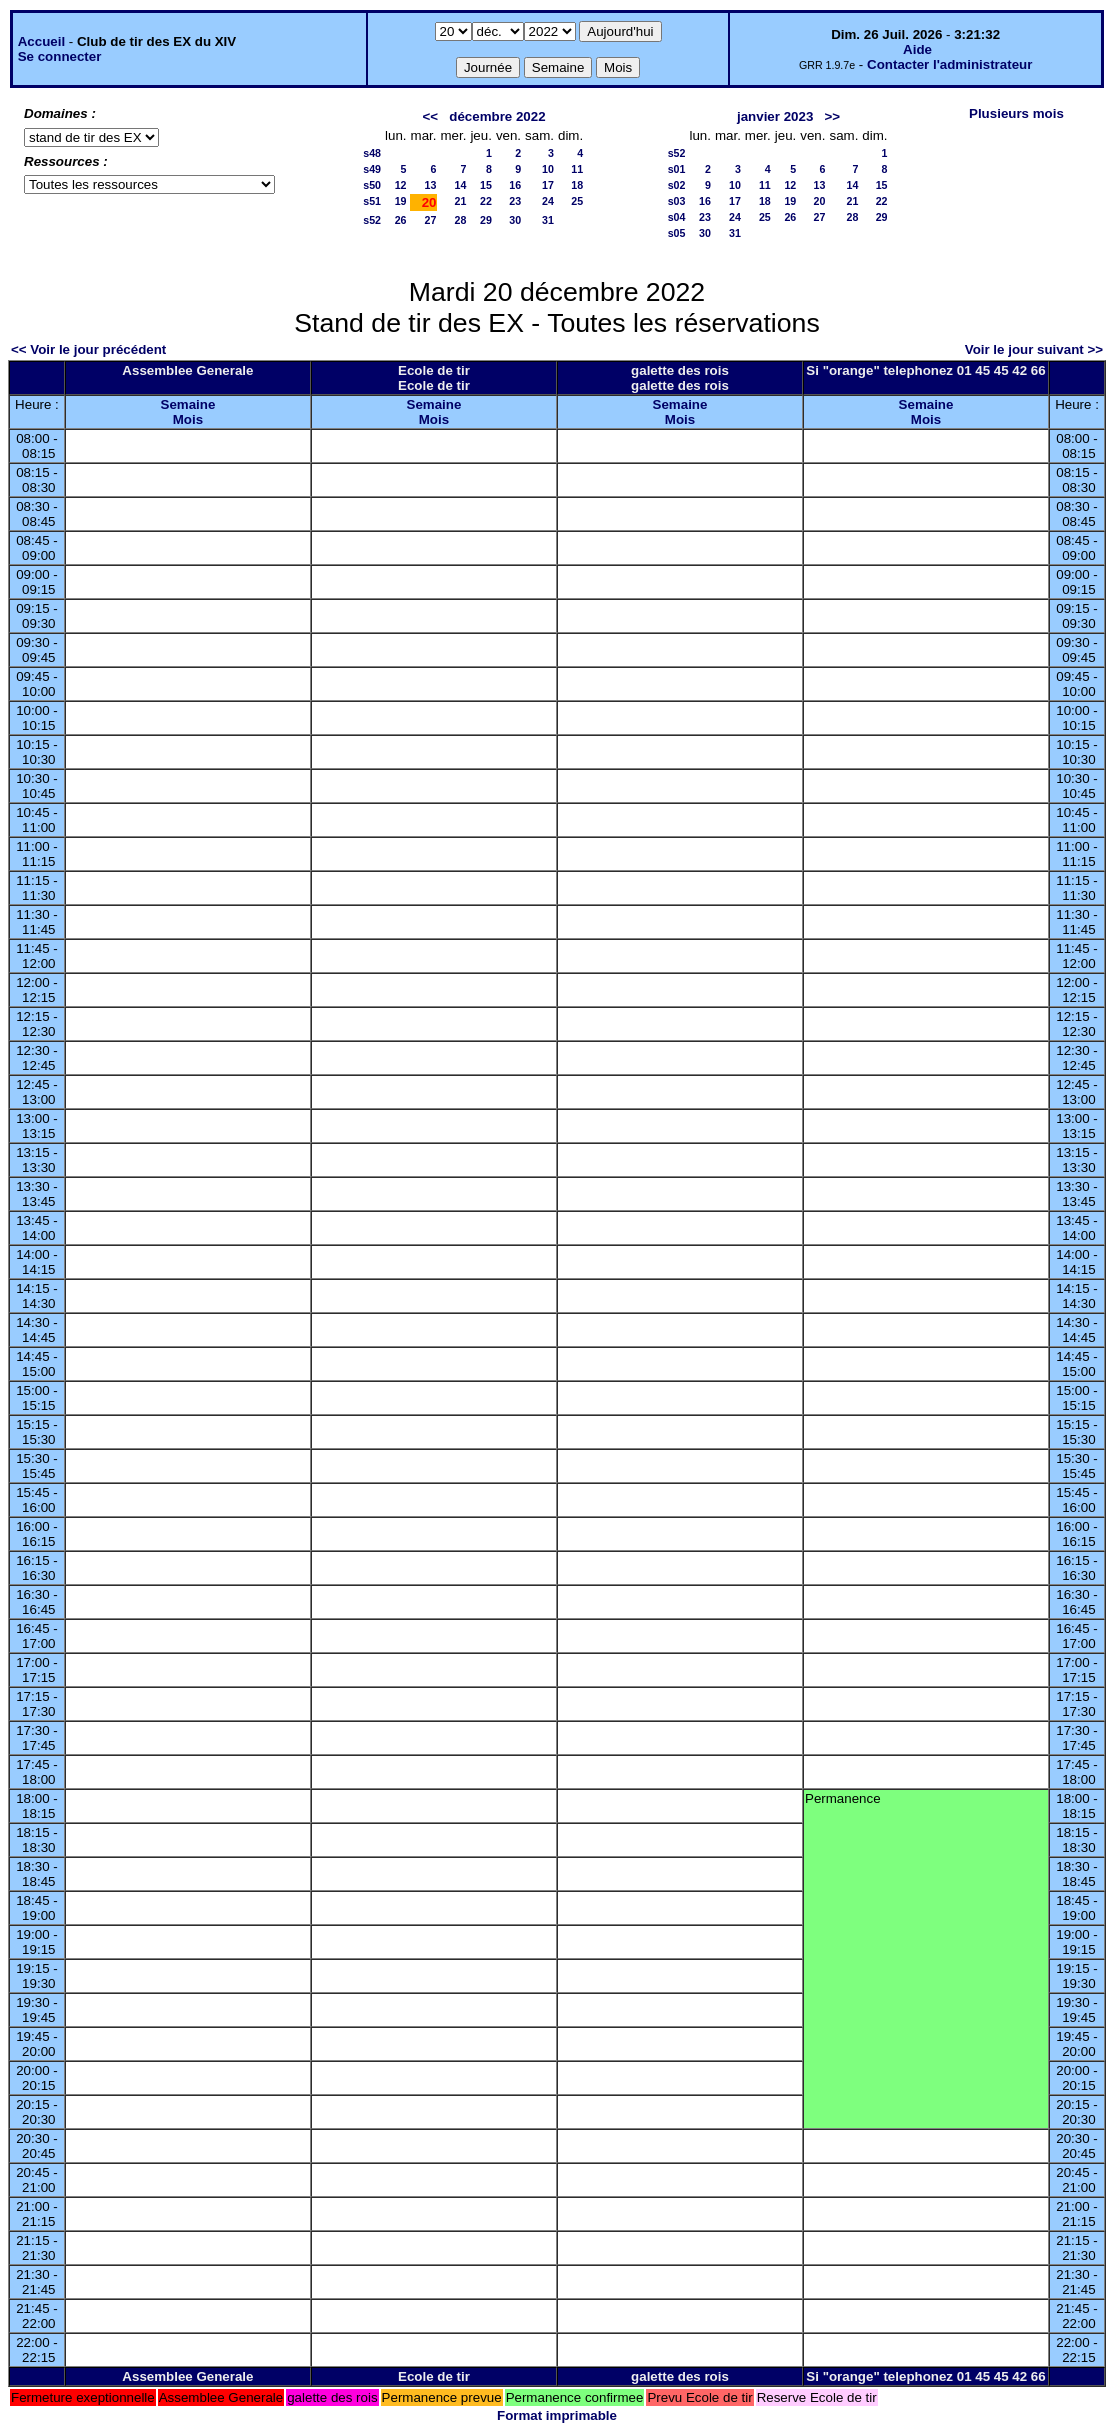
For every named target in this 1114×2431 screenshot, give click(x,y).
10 (548, 169)
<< (431, 116)
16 (515, 185)
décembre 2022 (497, 116)
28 (461, 220)
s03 (677, 201)
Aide (917, 49)
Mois (188, 419)
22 (486, 201)
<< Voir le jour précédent (88, 349)
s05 (677, 233)
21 (461, 201)
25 (577, 201)
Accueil (41, 41)
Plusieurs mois (1016, 113)
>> (832, 116)
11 (577, 169)
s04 (677, 217)
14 (461, 185)
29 (486, 220)
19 (401, 201)
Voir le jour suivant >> (1034, 349)
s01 (677, 169)
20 (820, 201)
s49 (372, 169)
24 (548, 201)
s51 (372, 201)
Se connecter (60, 56)
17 (548, 185)
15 (486, 185)
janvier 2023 (775, 116)
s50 (372, 185)
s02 (677, 185)
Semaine (188, 404)
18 (577, 185)
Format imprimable (557, 2415)
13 (431, 185)
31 (548, 220)
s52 (372, 220)
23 (515, 201)
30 (515, 220)
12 (401, 185)
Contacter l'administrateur (949, 64)
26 (401, 220)
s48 (372, 153)
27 (431, 220)
